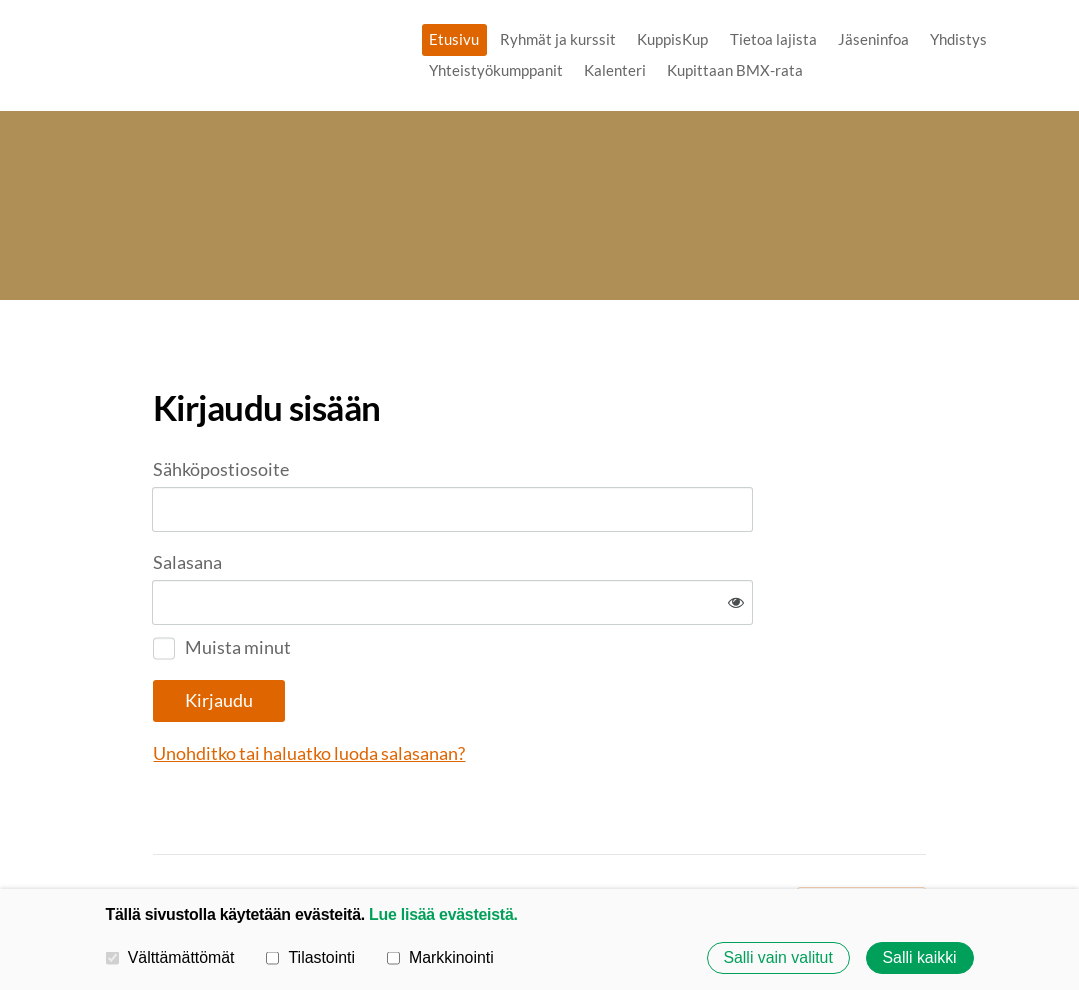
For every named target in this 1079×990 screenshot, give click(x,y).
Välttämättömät (170, 957)
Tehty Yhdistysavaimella (861, 836)
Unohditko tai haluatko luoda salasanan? (521, 688)
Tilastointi (310, 957)
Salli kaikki (920, 957)
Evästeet (643, 836)
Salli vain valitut (777, 957)
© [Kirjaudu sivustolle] (160, 836)
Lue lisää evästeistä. (443, 914)
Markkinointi (440, 957)
